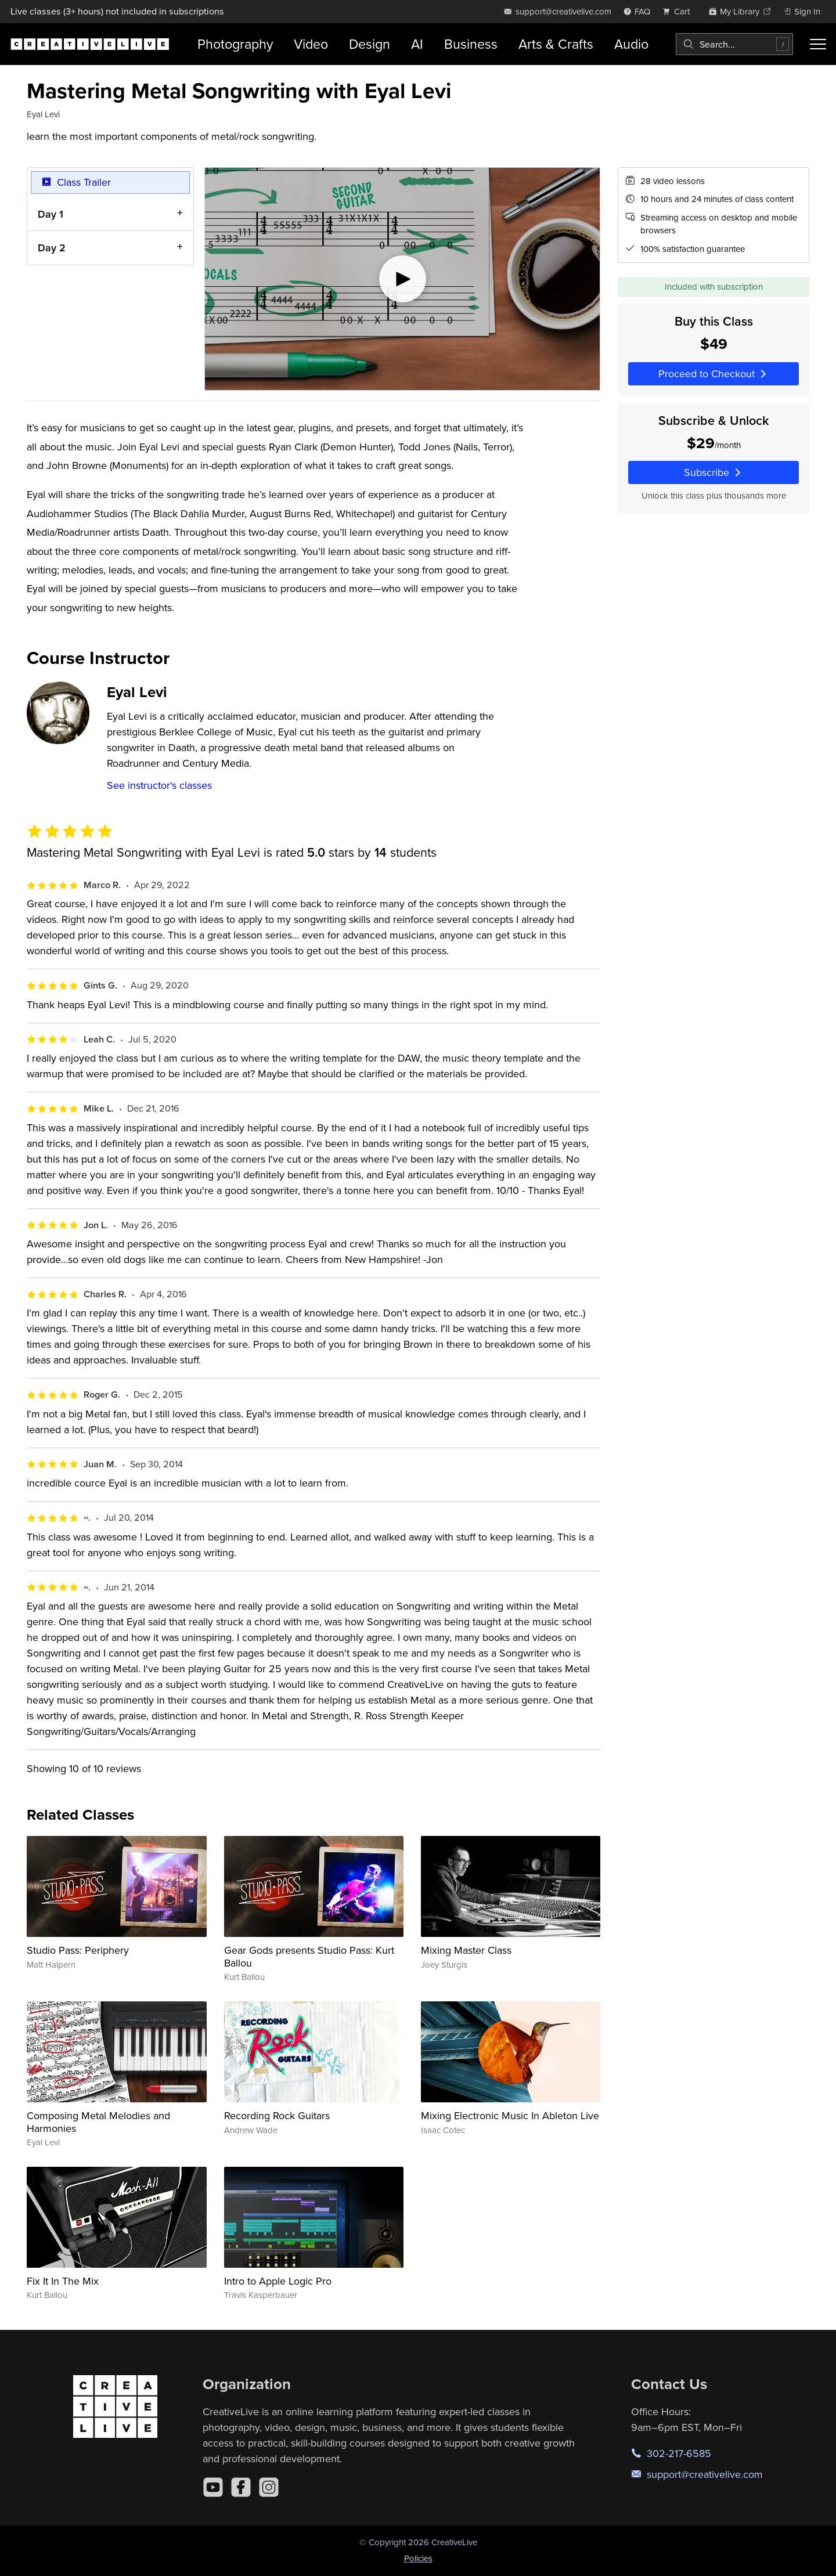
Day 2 (52, 247)
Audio (631, 43)
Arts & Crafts (555, 43)
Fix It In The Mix (63, 2281)
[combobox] (734, 44)
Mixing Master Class (466, 1950)
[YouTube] (213, 2487)
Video (311, 43)
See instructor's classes (159, 785)
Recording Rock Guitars (277, 2115)
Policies (418, 2558)
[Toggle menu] (818, 44)
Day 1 (50, 213)
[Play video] (402, 279)
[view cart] (679, 11)
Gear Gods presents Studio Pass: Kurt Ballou (309, 1956)
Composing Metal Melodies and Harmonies (98, 2121)
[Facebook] (240, 2487)
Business (471, 43)
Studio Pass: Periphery (78, 1950)
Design (369, 43)
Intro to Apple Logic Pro (277, 2281)
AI (417, 43)
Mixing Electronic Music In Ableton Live (510, 2115)
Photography (235, 43)
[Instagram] (268, 2487)
